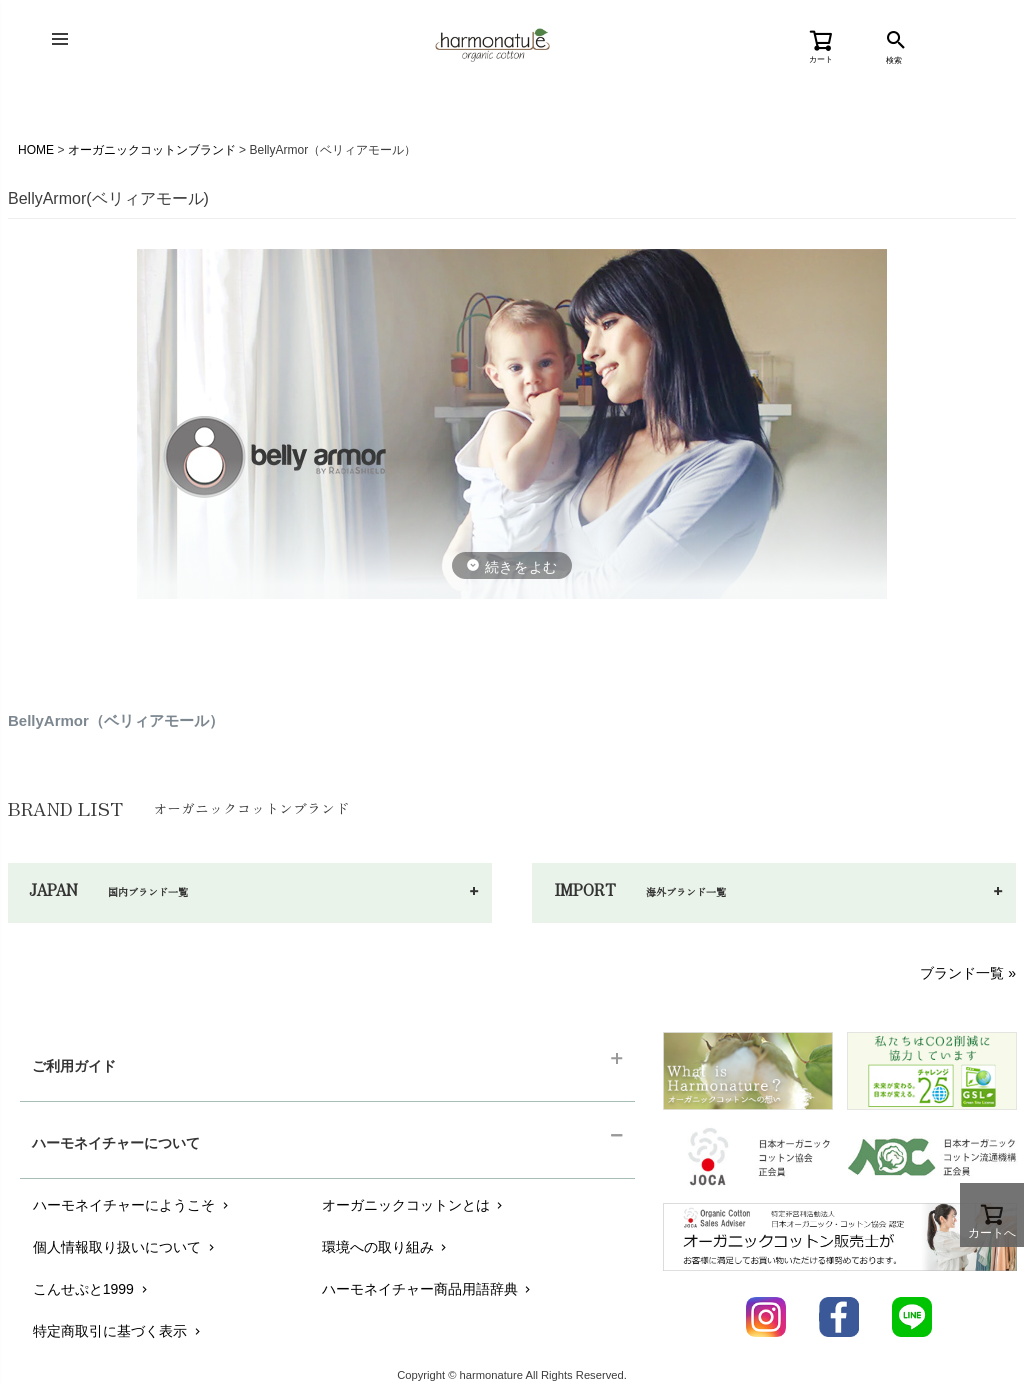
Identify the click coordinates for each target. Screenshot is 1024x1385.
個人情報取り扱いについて (125, 1247)
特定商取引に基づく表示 (118, 1331)
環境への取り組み (386, 1247)
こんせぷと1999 (92, 1289)
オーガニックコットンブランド (152, 150)
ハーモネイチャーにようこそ (132, 1205)
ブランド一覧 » (968, 973)
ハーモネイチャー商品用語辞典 (428, 1289)
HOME (36, 150)
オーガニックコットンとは (414, 1205)
